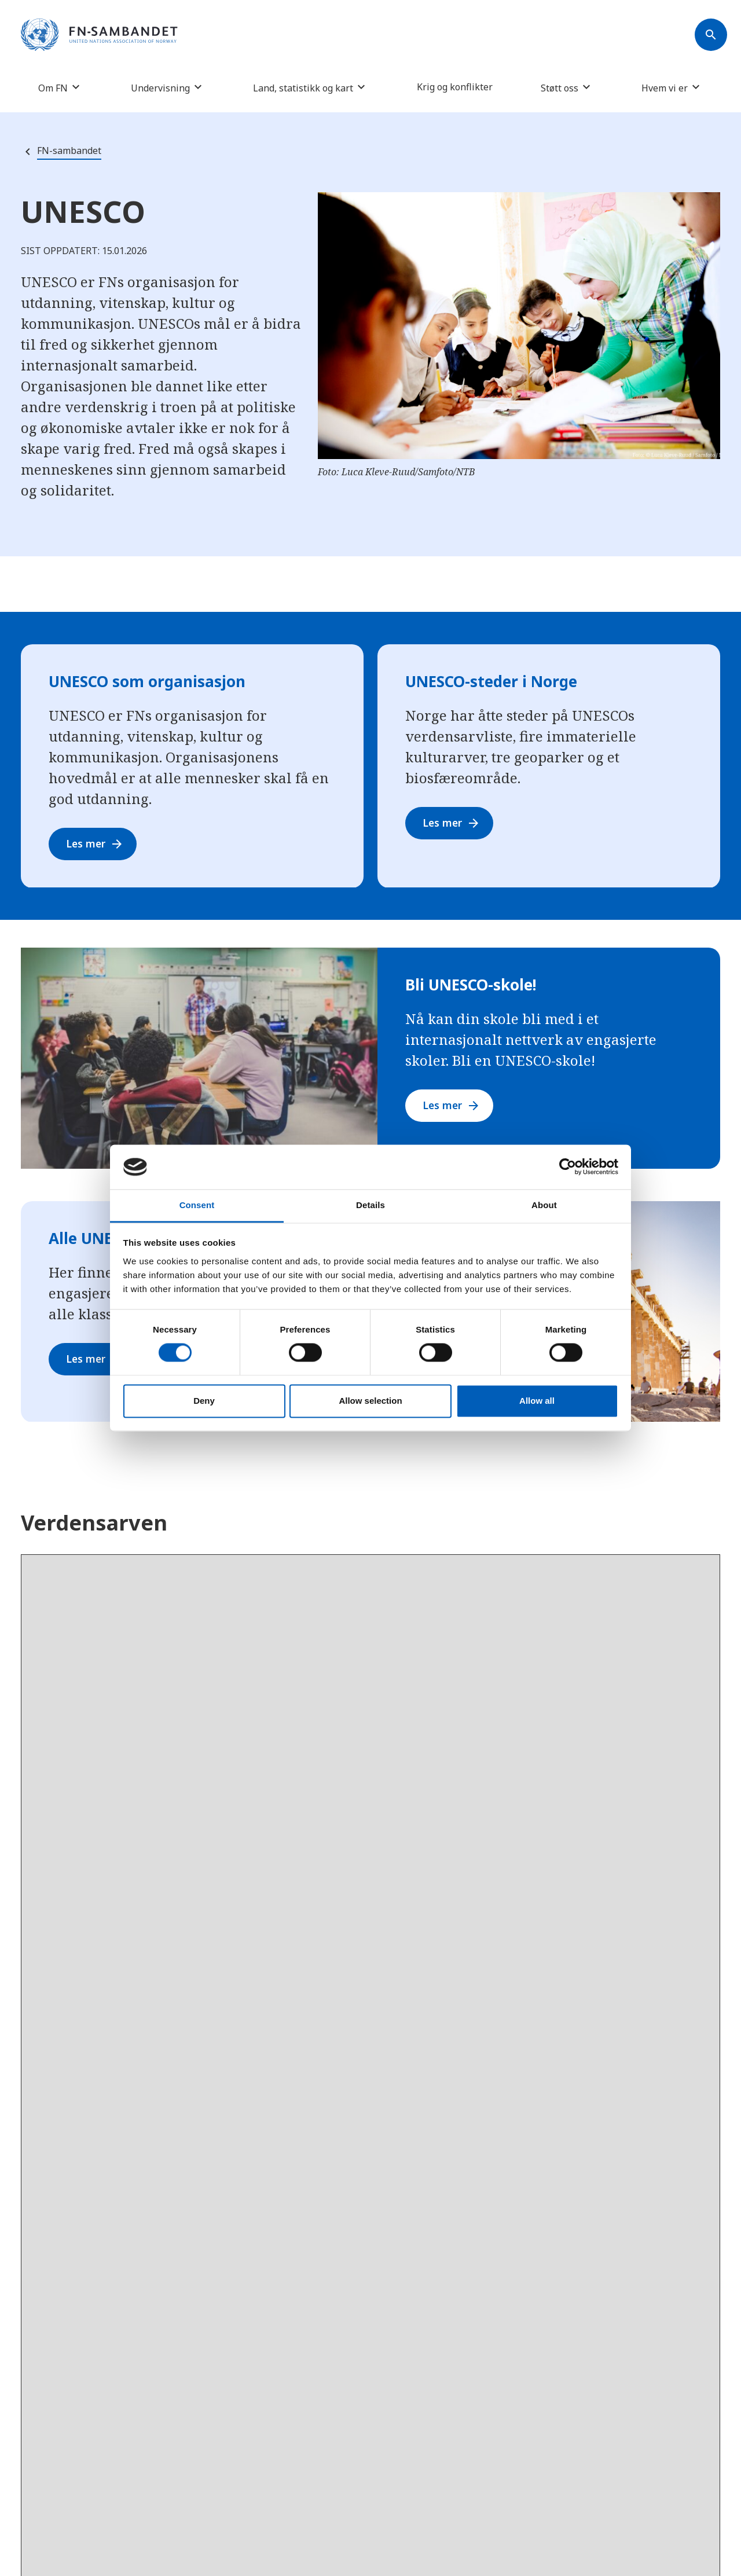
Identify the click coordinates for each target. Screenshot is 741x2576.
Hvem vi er (664, 88)
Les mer (96, 843)
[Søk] (711, 35)
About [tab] (544, 1205)
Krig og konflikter (455, 87)
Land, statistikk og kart (303, 88)
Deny (204, 1401)
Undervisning (160, 88)
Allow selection (370, 1401)
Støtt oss (559, 88)
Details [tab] (370, 1205)
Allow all (537, 1401)
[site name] (99, 35)
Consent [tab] (197, 1205)
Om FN (53, 88)
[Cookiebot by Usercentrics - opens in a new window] (567, 1167)
